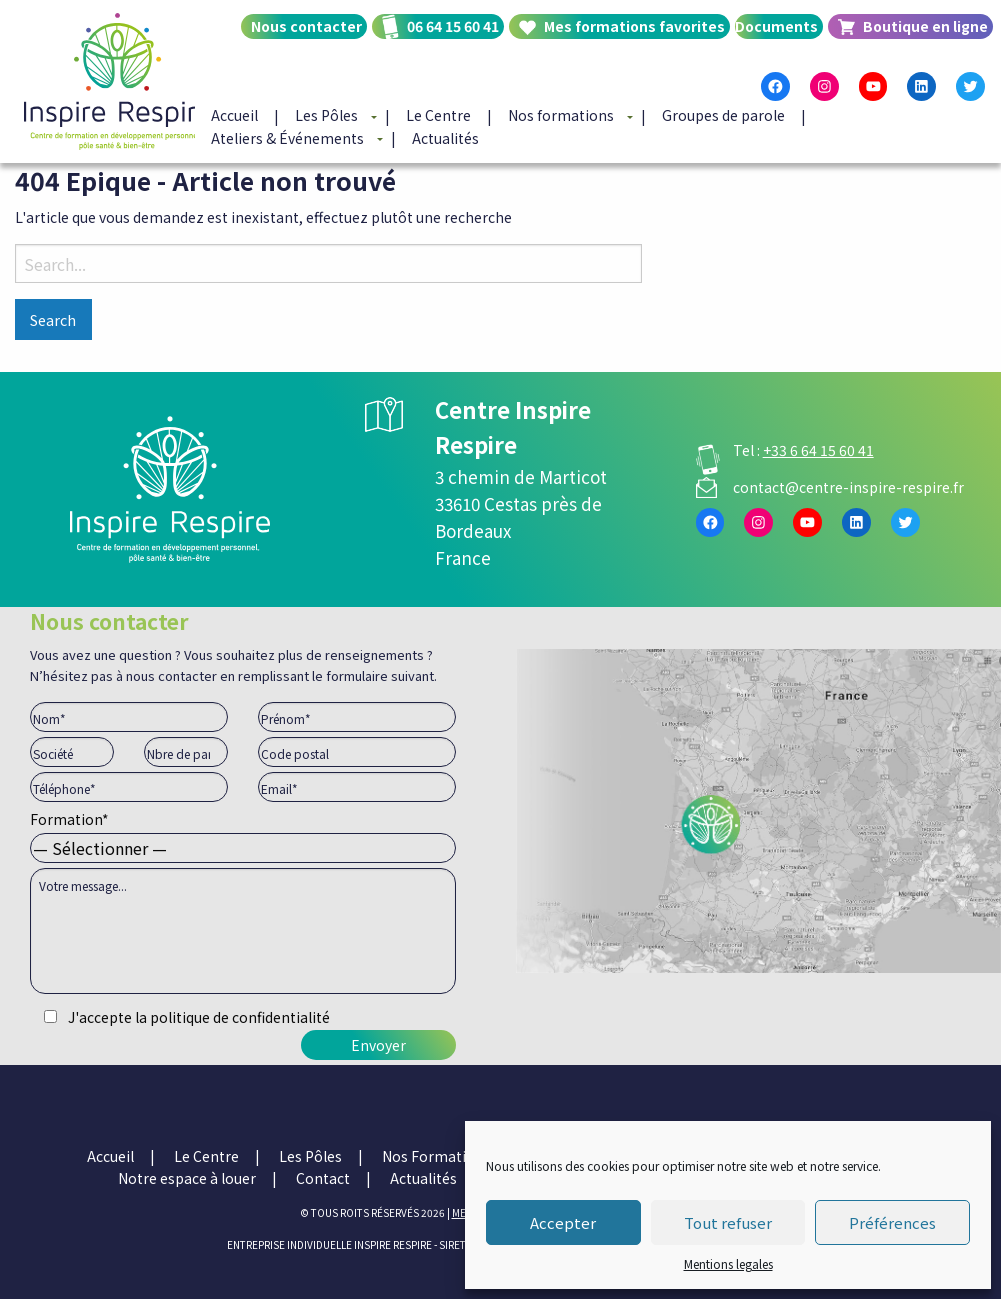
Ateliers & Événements (287, 138)
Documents (776, 26)
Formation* (243, 833)
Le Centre (438, 116)
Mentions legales (728, 1263)
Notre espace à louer (187, 1178)
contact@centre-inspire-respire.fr (848, 487)
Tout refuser (728, 1222)
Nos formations (561, 116)
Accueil (234, 116)
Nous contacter (306, 26)
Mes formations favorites (634, 26)
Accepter (563, 1222)
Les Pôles (326, 116)
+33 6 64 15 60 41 (818, 450)
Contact (323, 1178)
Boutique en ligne (925, 26)
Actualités (445, 138)
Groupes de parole (723, 116)
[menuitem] (301, 43)
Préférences (892, 1222)
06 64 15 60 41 (453, 26)
